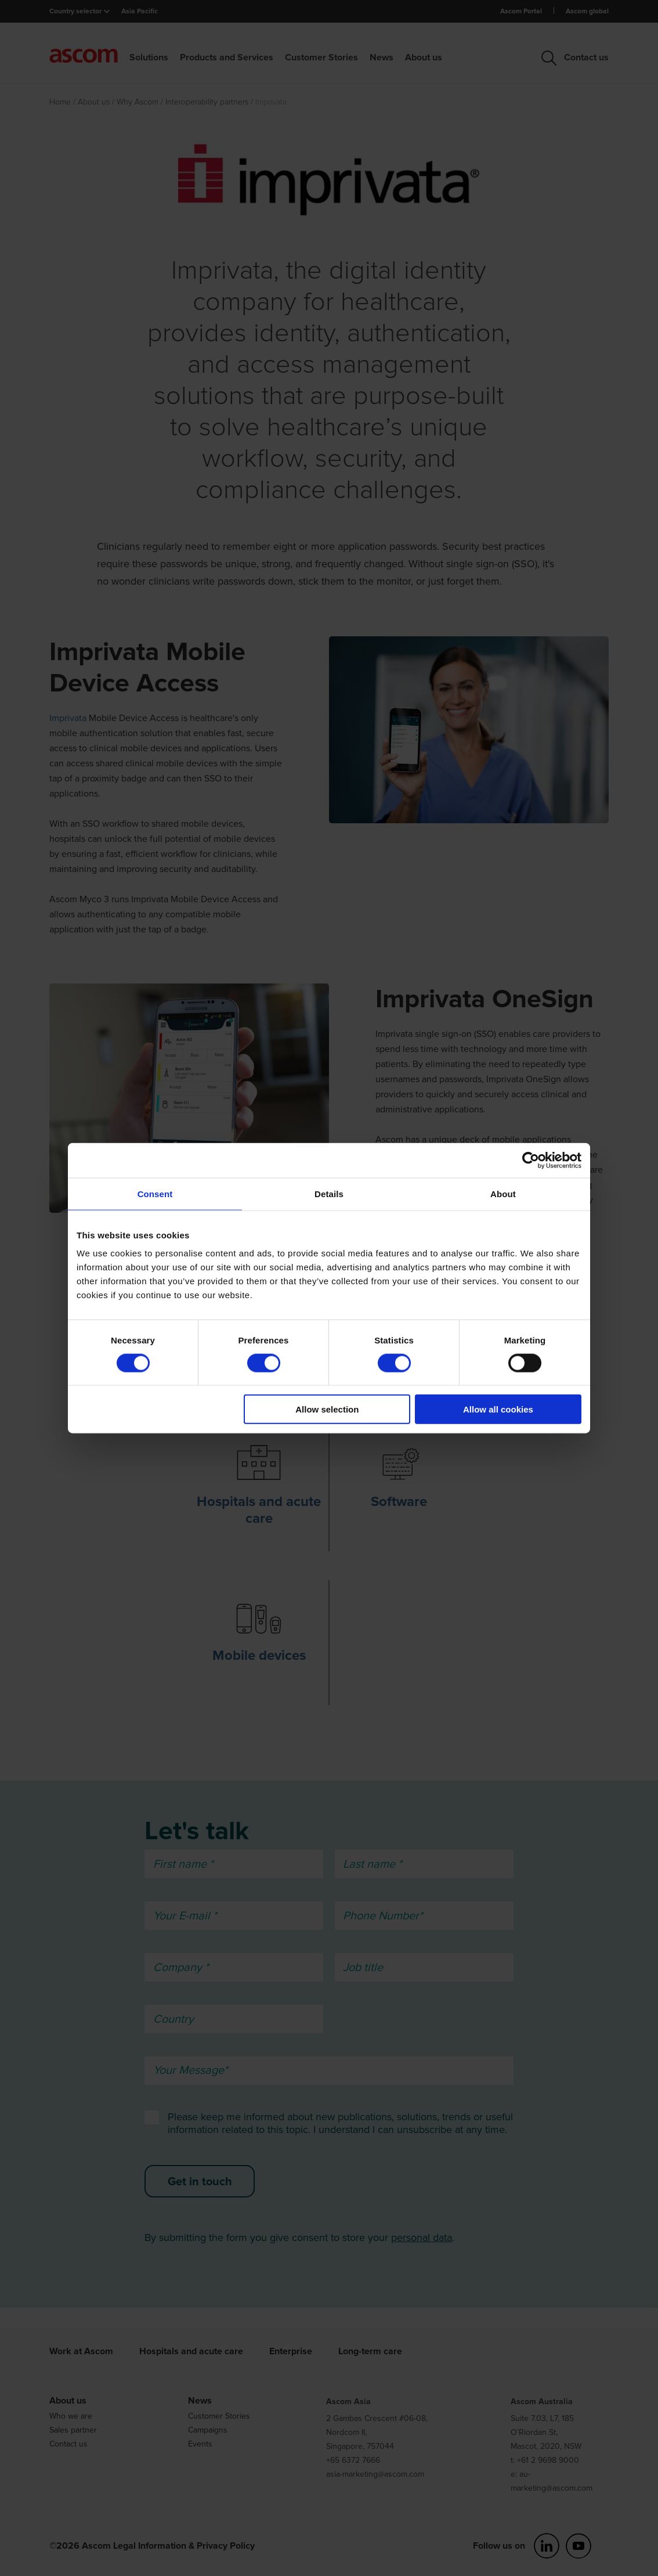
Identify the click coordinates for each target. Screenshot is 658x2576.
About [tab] (503, 1193)
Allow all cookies (498, 1409)
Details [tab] (329, 1193)
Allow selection (327, 1409)
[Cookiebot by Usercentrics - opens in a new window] (530, 1160)
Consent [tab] (155, 1193)
